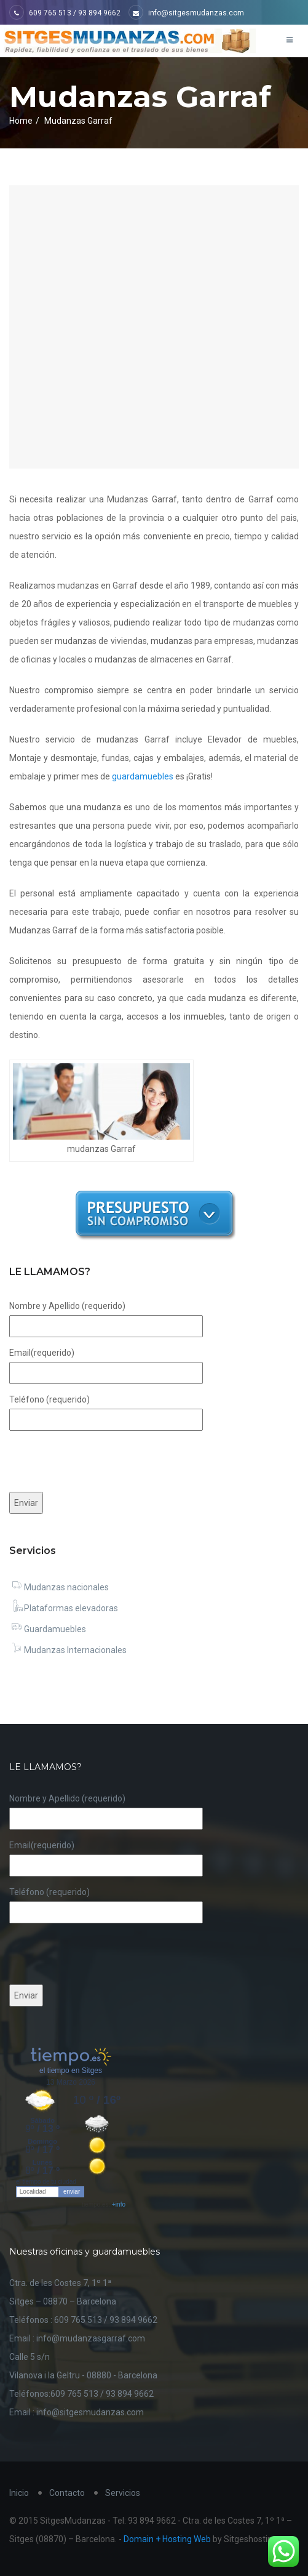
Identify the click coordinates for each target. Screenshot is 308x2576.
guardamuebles (142, 776)
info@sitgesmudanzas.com (186, 13)
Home (21, 121)
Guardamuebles (47, 1629)
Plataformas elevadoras (63, 1608)
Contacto (67, 2493)
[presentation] (102, 1461)
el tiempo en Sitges (70, 2070)
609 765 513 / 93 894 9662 (64, 13)
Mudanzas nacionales (59, 1587)
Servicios (122, 2493)
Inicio (19, 2493)
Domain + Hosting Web (167, 2539)
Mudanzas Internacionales (68, 1650)
